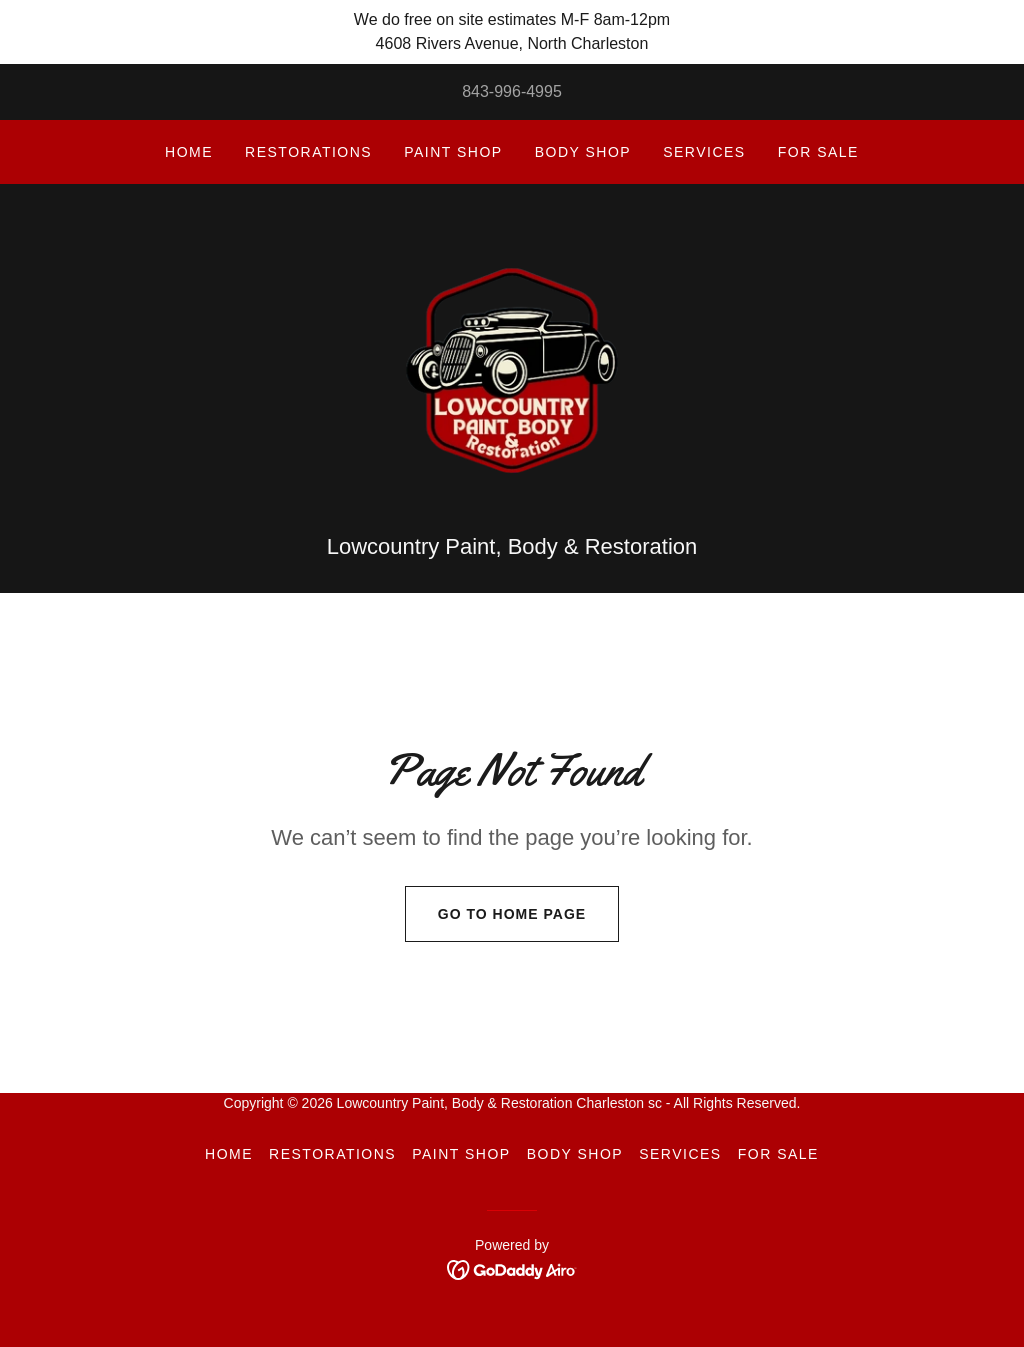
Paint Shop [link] (453, 152)
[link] (512, 374)
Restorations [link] (308, 152)
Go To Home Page (495, 925)
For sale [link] (818, 152)
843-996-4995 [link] (512, 91)
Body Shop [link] (583, 152)
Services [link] (704, 152)
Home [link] (189, 152)
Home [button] (229, 1165)
